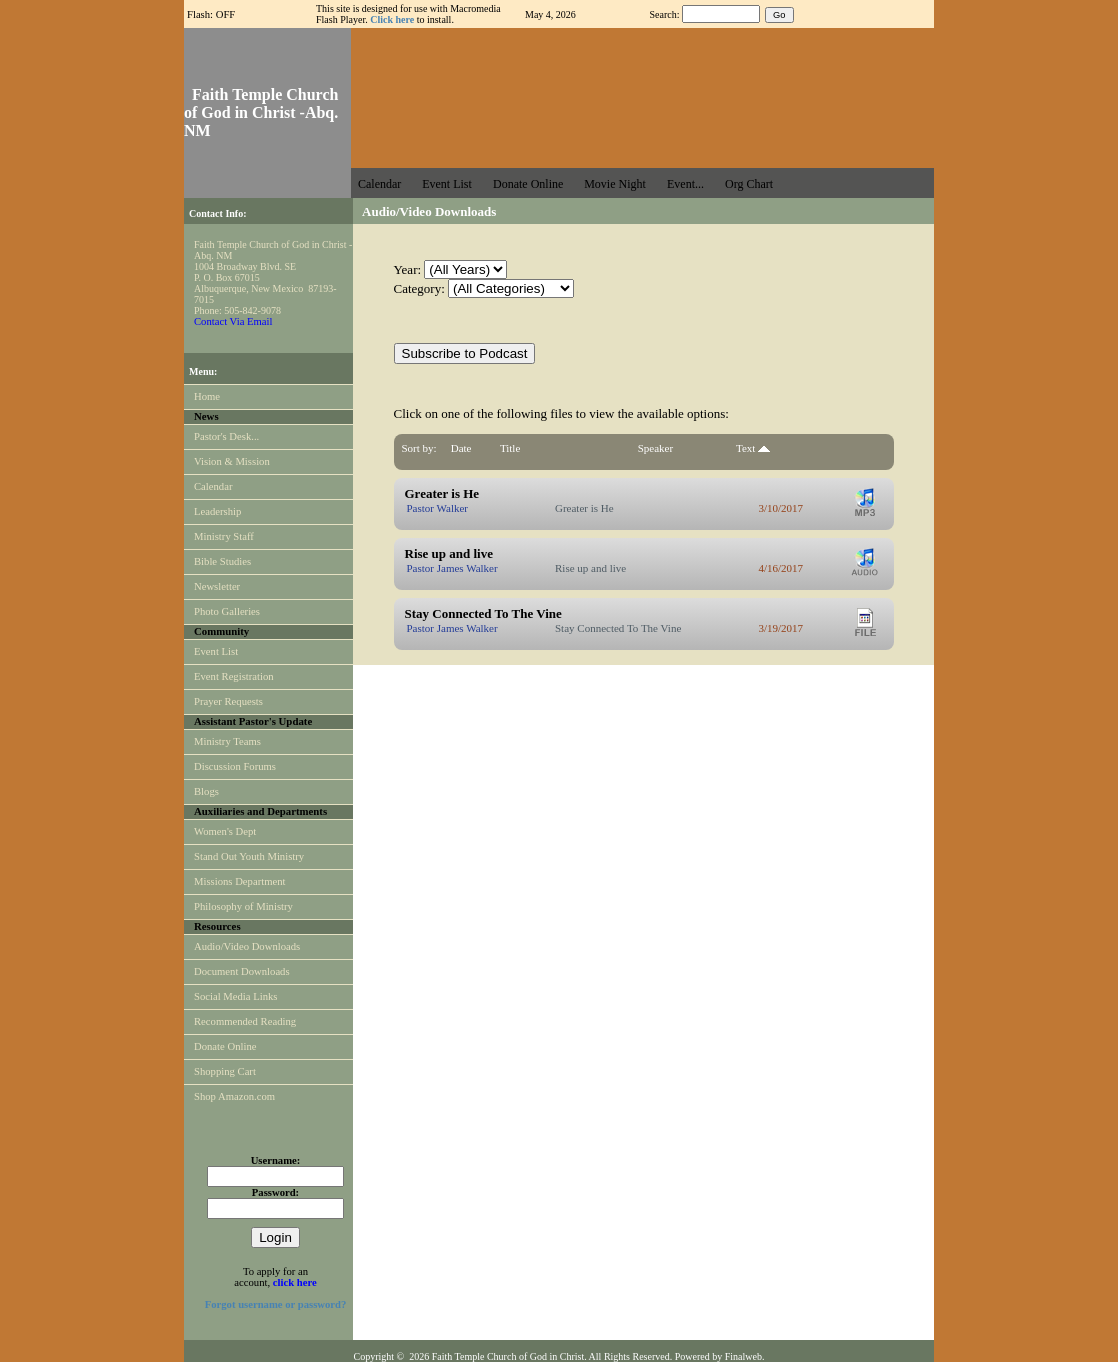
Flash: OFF (211, 14)
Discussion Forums (235, 766)
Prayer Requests (228, 701)
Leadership (217, 511)
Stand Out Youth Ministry (249, 856)
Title (510, 448)
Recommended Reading (245, 1021)
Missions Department (239, 881)
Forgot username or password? (276, 1304)
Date (461, 448)
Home (207, 396)
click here (295, 1282)
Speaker (655, 448)
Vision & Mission (232, 461)
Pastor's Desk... (226, 436)
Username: (276, 1160)
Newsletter (217, 586)
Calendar (213, 486)
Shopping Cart (225, 1071)
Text (753, 448)
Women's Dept (225, 831)
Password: (275, 1192)
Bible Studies (222, 561)
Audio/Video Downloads (247, 946)
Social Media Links (235, 996)
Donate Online (225, 1046)
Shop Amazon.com (234, 1096)
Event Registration (234, 676)
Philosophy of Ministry (243, 906)
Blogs (206, 791)
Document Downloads (242, 971)
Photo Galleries (227, 611)
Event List (216, 651)
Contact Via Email (233, 321)
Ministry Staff (224, 536)
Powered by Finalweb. (720, 1356)
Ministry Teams (227, 741)
